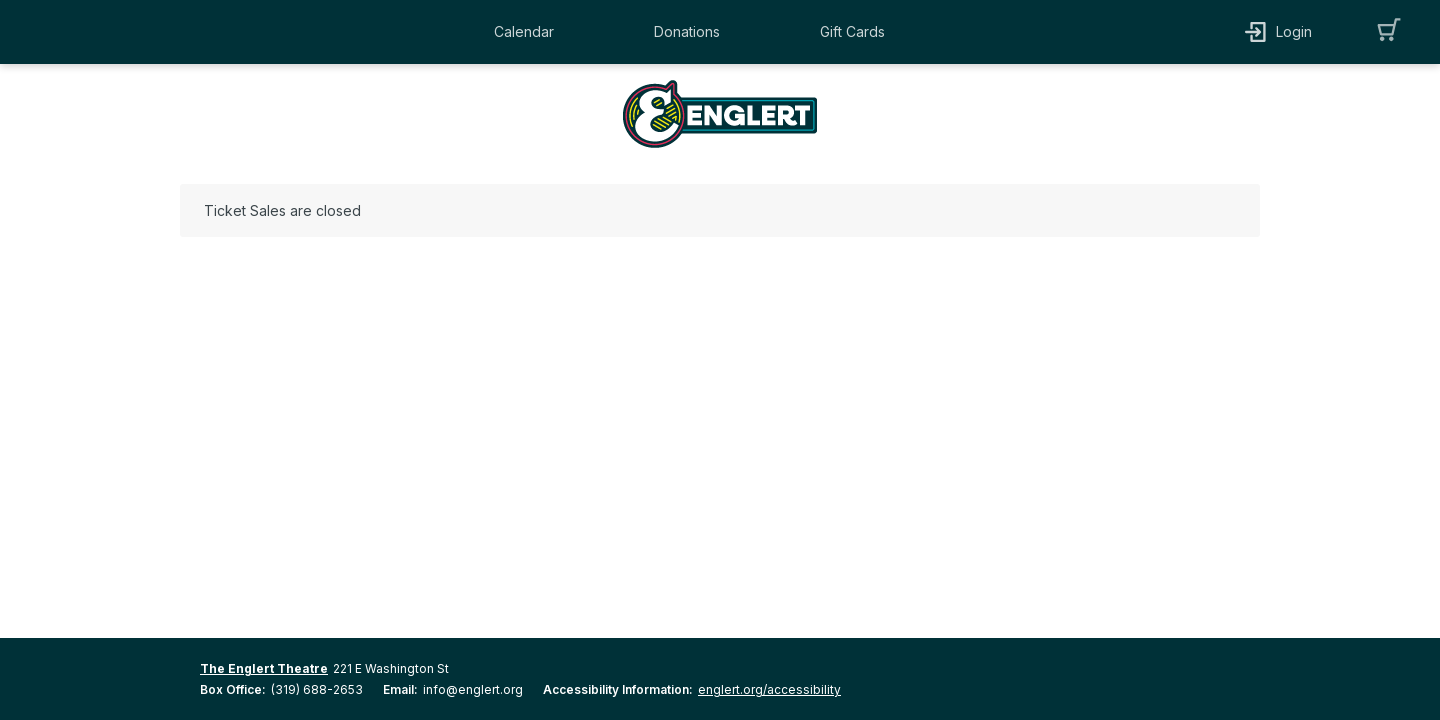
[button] (529, 32)
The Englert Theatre (264, 668)
